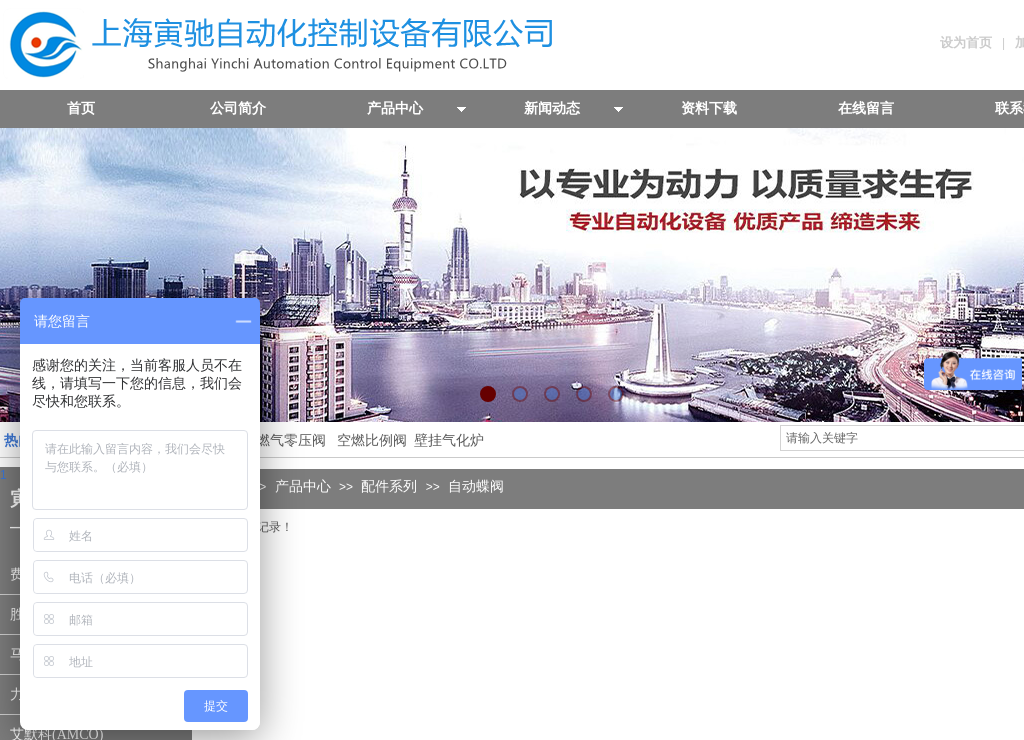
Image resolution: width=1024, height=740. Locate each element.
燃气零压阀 (291, 440)
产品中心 (303, 486)
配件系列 (389, 486)
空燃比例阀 (372, 440)
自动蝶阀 (476, 486)
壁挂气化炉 (447, 440)
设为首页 (966, 42)
